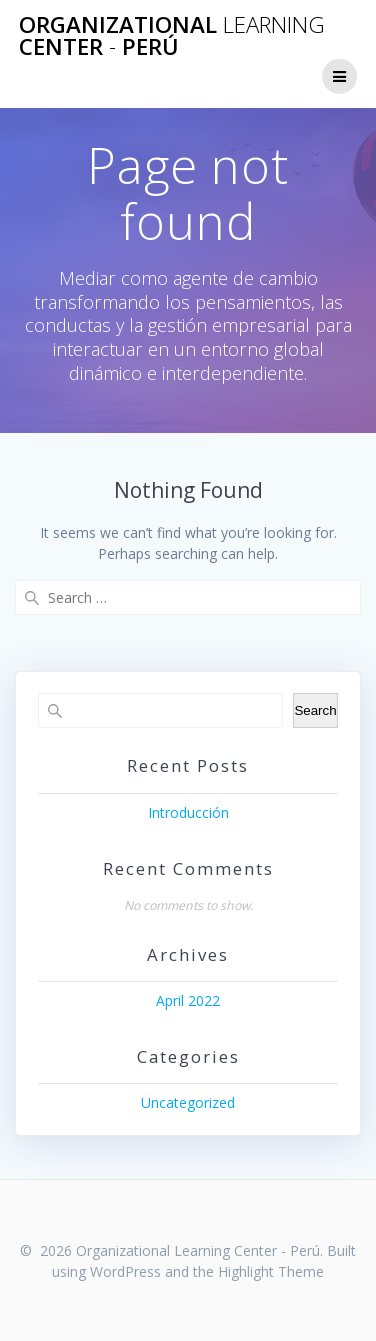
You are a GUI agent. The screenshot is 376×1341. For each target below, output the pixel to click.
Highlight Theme (271, 1271)
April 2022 (188, 1000)
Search (315, 710)
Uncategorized (188, 1102)
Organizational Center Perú (172, 36)
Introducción (188, 812)
